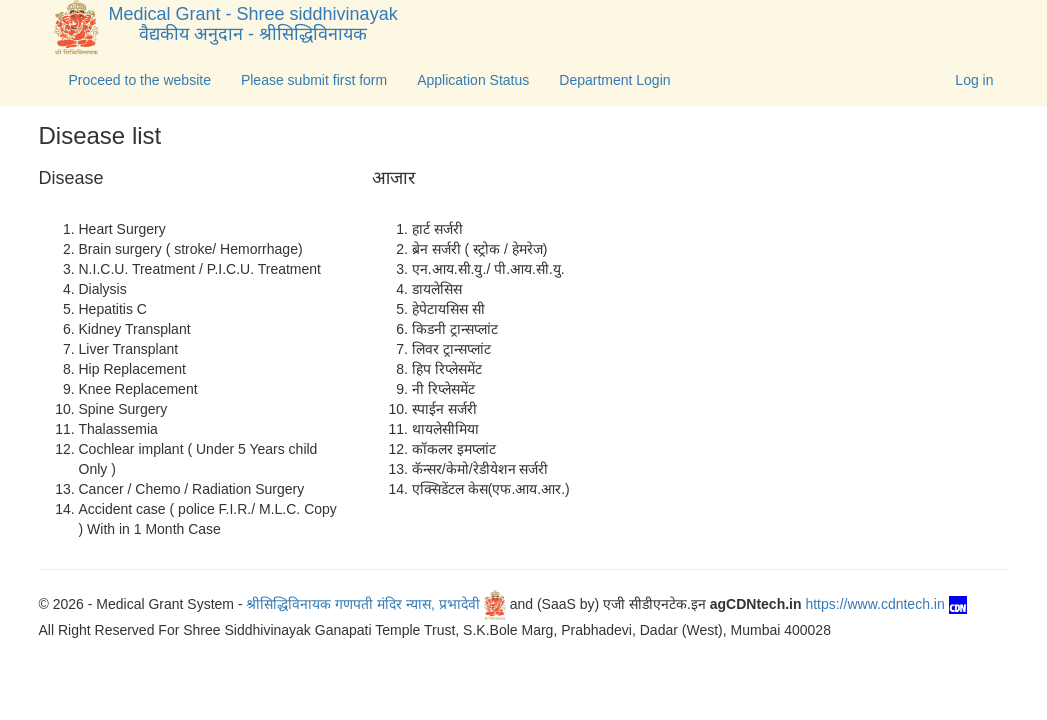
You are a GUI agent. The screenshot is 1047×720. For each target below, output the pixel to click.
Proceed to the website (140, 80)
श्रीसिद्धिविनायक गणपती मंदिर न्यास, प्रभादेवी (375, 604)
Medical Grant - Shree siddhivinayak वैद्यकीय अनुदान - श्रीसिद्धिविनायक (248, 24)
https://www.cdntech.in (885, 604)
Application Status (473, 80)
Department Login (614, 80)
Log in (974, 80)
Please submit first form (314, 80)
